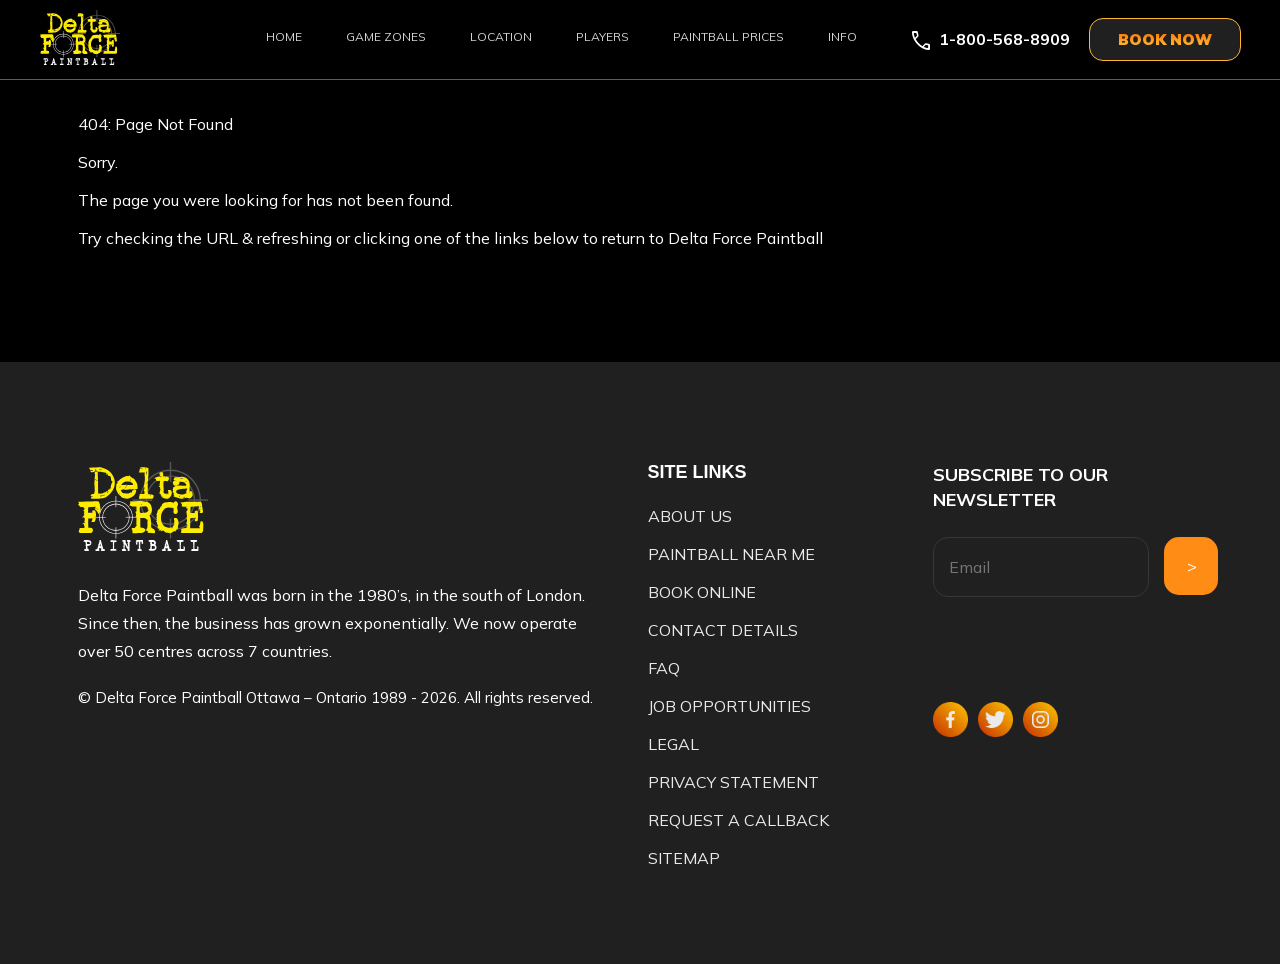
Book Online (702, 592)
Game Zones (386, 36)
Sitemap (684, 858)
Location (501, 36)
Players (602, 36)
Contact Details (723, 630)
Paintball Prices (728, 36)
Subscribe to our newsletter (1020, 487)
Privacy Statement (733, 782)
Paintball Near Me (731, 554)
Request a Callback (738, 820)
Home (284, 36)
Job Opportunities (729, 706)
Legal (673, 744)
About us (690, 516)
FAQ (664, 668)
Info (842, 36)
